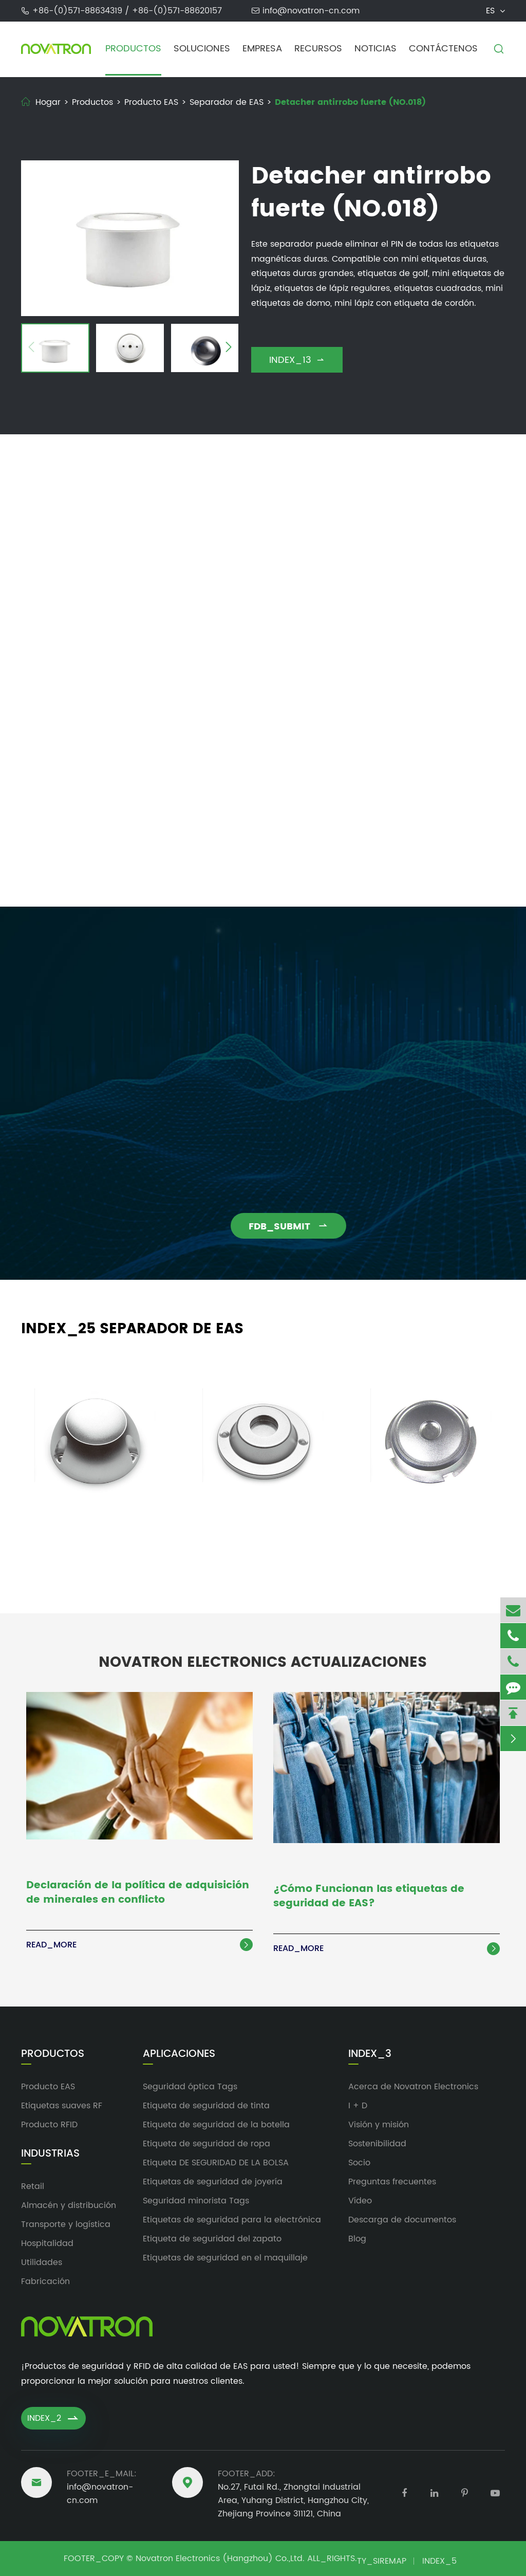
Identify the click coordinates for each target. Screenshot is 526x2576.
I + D (357, 2105)
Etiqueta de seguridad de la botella (216, 2124)
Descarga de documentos (402, 2220)
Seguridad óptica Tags (190, 2086)
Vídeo (360, 2200)
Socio (359, 2162)
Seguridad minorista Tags (196, 2200)
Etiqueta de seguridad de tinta (206, 2105)
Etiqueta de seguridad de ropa (206, 2143)
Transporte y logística (65, 2224)
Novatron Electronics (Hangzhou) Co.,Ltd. (220, 2558)
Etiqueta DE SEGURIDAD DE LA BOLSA (216, 2162)
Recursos (318, 48)
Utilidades (41, 2262)
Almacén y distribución (68, 2205)
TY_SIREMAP (381, 2561)
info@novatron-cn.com (311, 10)
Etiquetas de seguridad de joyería (213, 2181)
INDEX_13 (297, 360)
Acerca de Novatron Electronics (413, 2086)
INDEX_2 (53, 2418)
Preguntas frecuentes (392, 2181)
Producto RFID (49, 2124)
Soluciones (202, 48)
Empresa (262, 48)
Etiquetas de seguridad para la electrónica (232, 2220)
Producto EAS (151, 102)
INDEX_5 (439, 2561)
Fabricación (45, 2281)
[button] (31, 348)
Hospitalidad (47, 2243)
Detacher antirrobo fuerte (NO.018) (350, 102)
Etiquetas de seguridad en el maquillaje (225, 2258)
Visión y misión (378, 2124)
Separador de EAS (227, 102)
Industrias (50, 2154)
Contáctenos (443, 48)
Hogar (48, 102)
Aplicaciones (179, 2054)
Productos (133, 48)
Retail (32, 2186)
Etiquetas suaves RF (61, 2105)
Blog (357, 2239)
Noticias (375, 48)
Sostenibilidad (377, 2143)
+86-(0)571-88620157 (177, 10)
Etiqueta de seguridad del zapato (212, 2239)
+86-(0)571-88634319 (78, 10)
